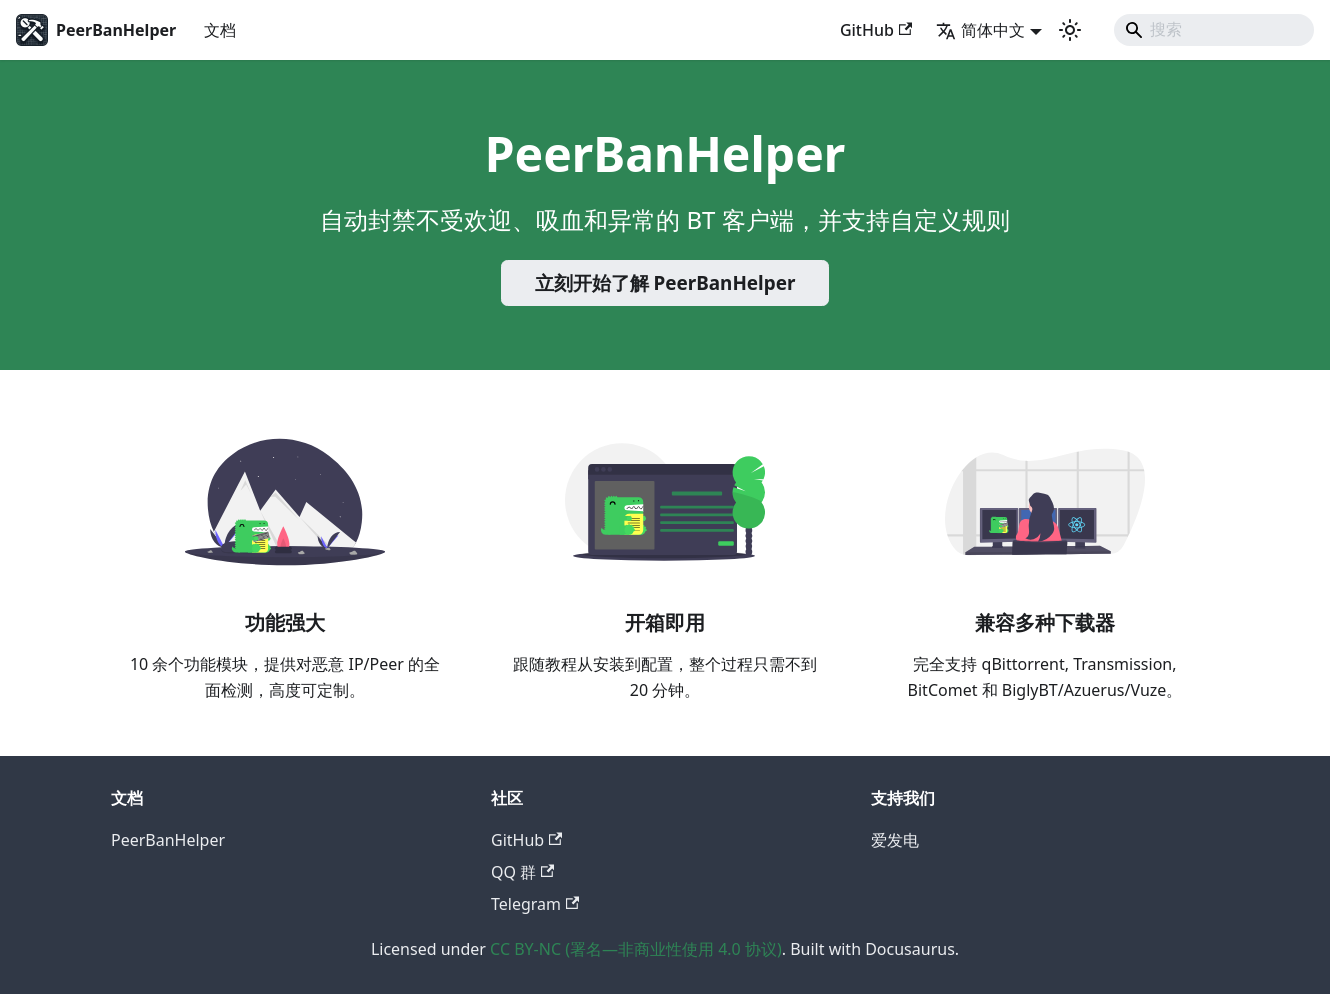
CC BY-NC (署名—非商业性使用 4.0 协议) (636, 949)
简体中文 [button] (980, 30)
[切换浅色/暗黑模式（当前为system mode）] (1070, 30)
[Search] (1214, 30)
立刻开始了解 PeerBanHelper (665, 283)
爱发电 (895, 840)
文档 (220, 30)
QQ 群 (522, 872)
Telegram (535, 904)
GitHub (876, 30)
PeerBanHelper (168, 840)
